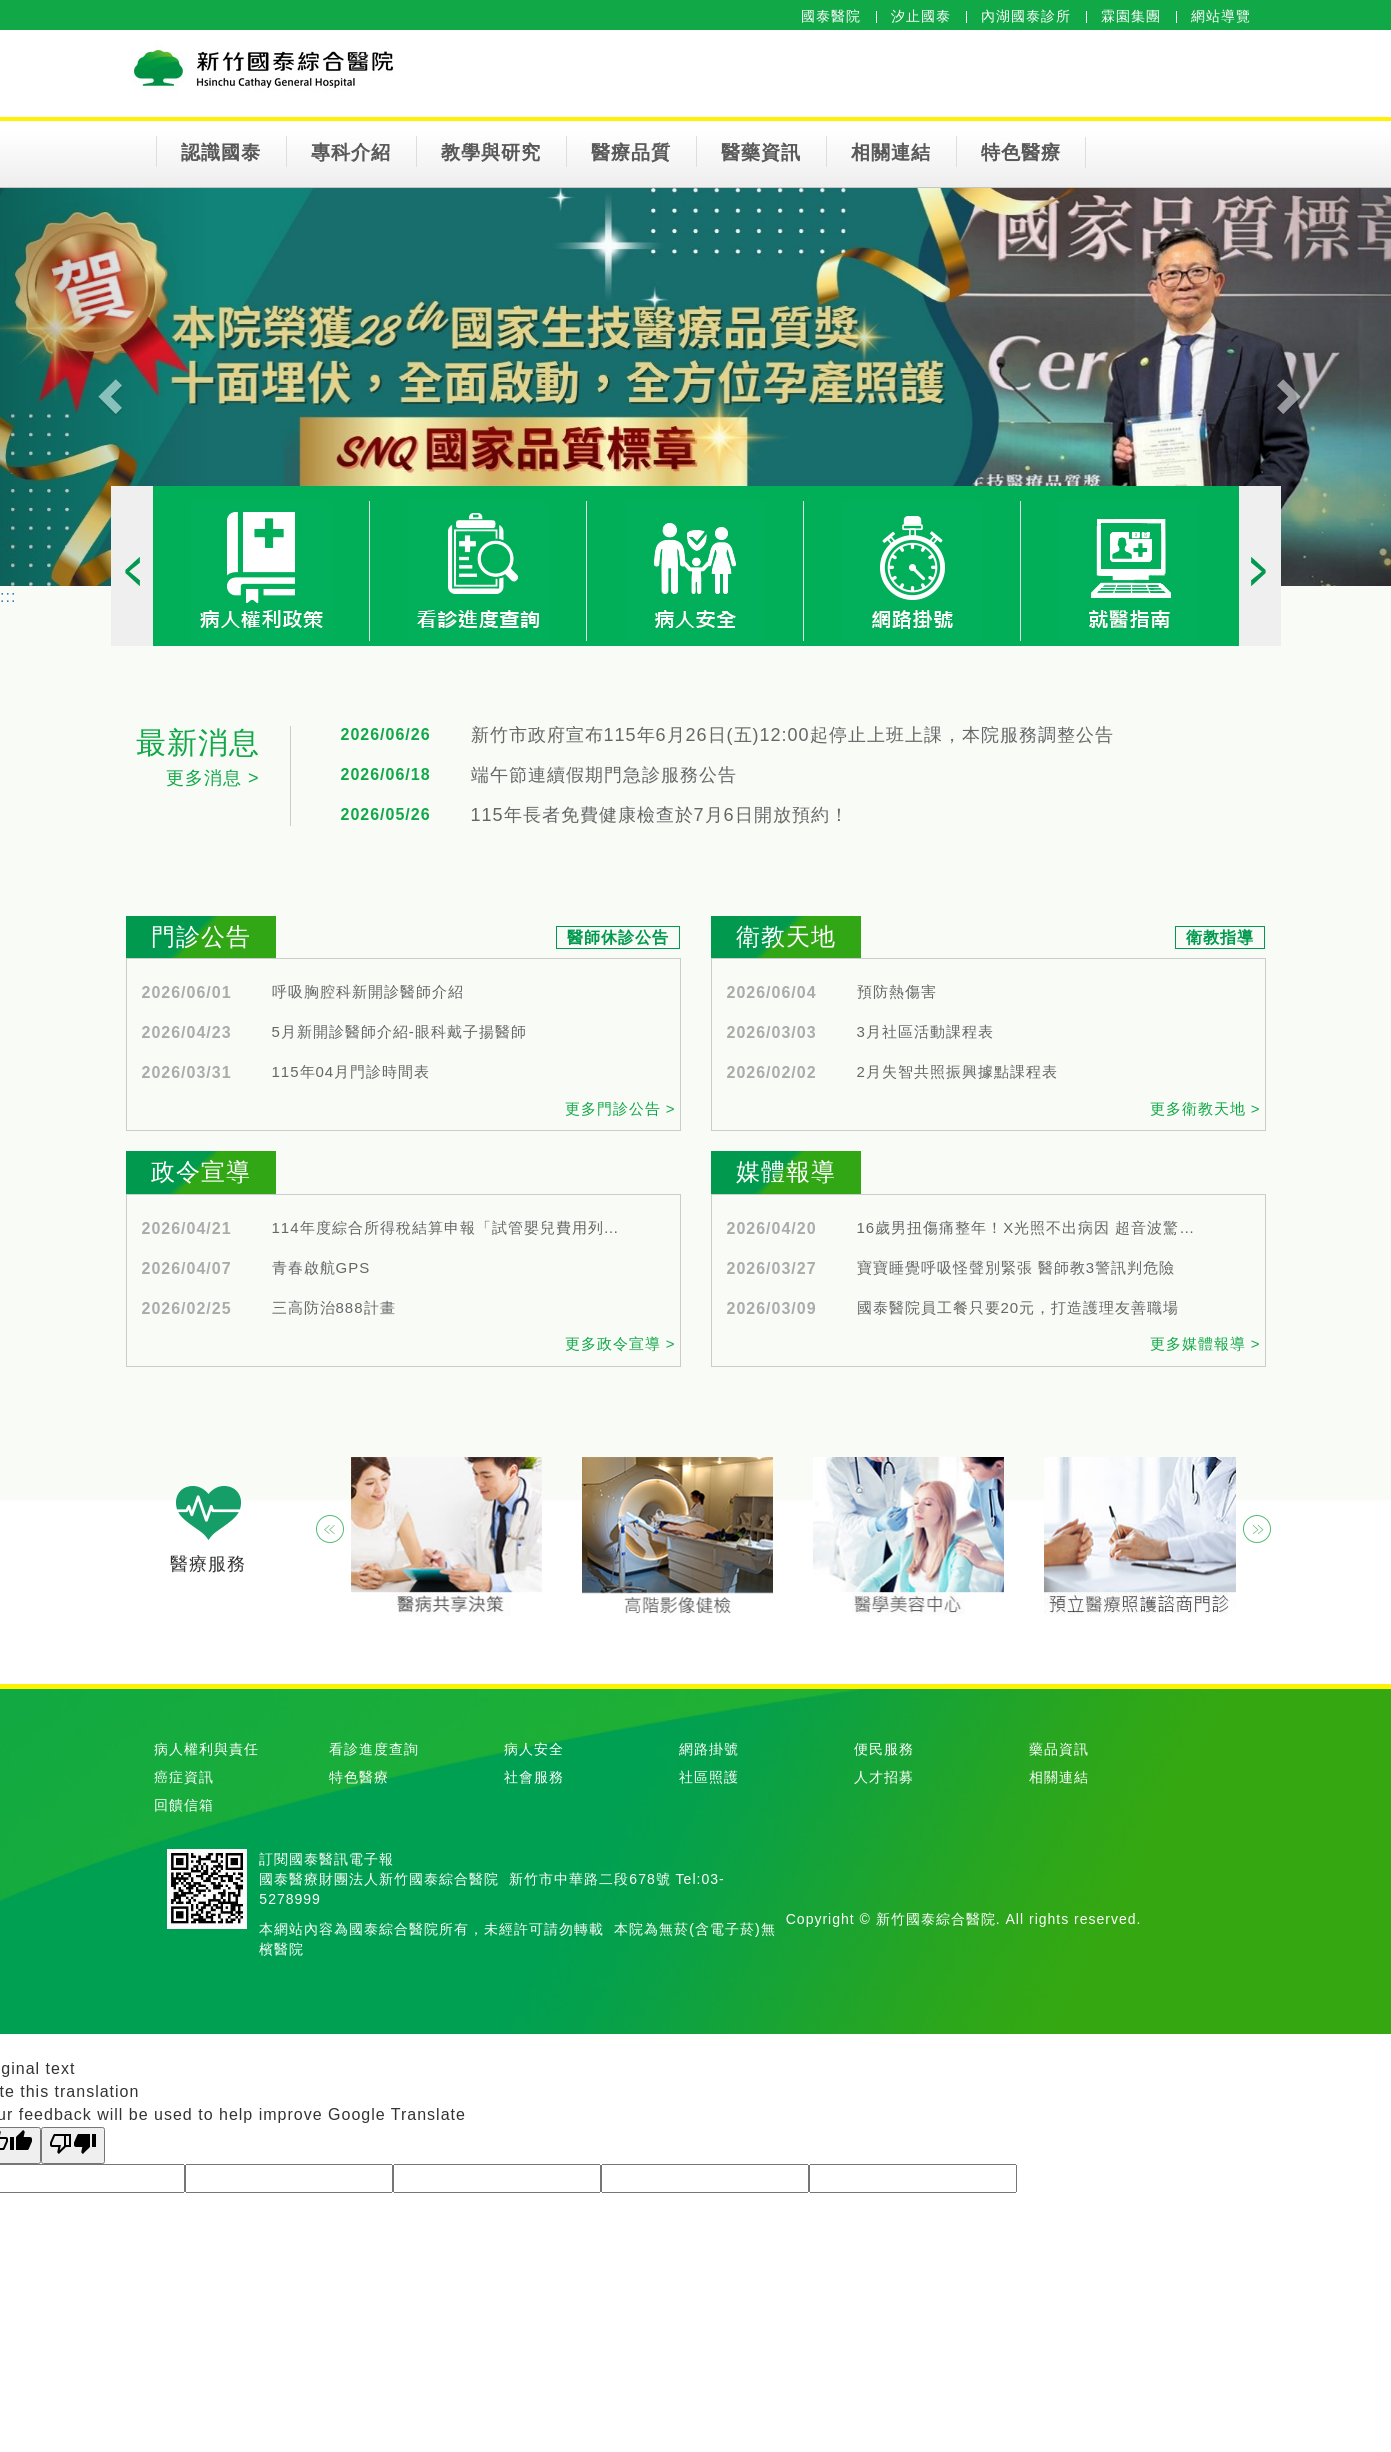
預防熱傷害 (897, 992)
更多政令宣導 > (620, 1343)
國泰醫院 (831, 16)
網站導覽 (1221, 16)
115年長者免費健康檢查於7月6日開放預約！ (660, 815)
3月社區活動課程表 (925, 1032)
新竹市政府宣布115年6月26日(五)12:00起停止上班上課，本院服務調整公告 (792, 735)
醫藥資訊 (761, 152)
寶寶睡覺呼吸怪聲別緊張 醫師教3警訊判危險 (1016, 1268)
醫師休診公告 (618, 937)
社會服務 (534, 1777)
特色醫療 (1021, 152)
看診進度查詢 (374, 1749)
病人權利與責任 (206, 1749)
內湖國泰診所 (1026, 16)
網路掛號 (709, 1749)
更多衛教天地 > (1205, 1108)
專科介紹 (351, 152)
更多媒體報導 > (1205, 1343)
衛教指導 (1220, 937)
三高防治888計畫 (334, 1308)
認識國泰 (221, 152)
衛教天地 (786, 936)
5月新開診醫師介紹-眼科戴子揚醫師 (399, 1032)
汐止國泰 (921, 16)
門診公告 (201, 936)
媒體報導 (786, 1171)
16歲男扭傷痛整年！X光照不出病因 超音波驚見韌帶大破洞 (1032, 1228)
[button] (104, 387)
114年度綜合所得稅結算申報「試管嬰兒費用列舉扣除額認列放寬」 (447, 1228)
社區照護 (709, 1777)
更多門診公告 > (620, 1108)
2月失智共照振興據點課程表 (957, 1072)
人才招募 (884, 1777)
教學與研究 (491, 152)
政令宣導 (201, 1171)
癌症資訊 (184, 1777)
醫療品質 (631, 152)
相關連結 (891, 152)
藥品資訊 (1059, 1749)
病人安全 (534, 1749)
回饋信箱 (184, 1805)
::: (8, 596)
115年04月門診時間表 (351, 1072)
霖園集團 (1131, 16)
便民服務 (884, 1749)
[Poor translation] (73, 2145)
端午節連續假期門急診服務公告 (604, 775)
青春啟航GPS (321, 1268)
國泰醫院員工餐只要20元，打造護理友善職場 (1018, 1308)
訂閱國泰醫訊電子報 (326, 1859)
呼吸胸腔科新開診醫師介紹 (368, 992)
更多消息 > (213, 778)
